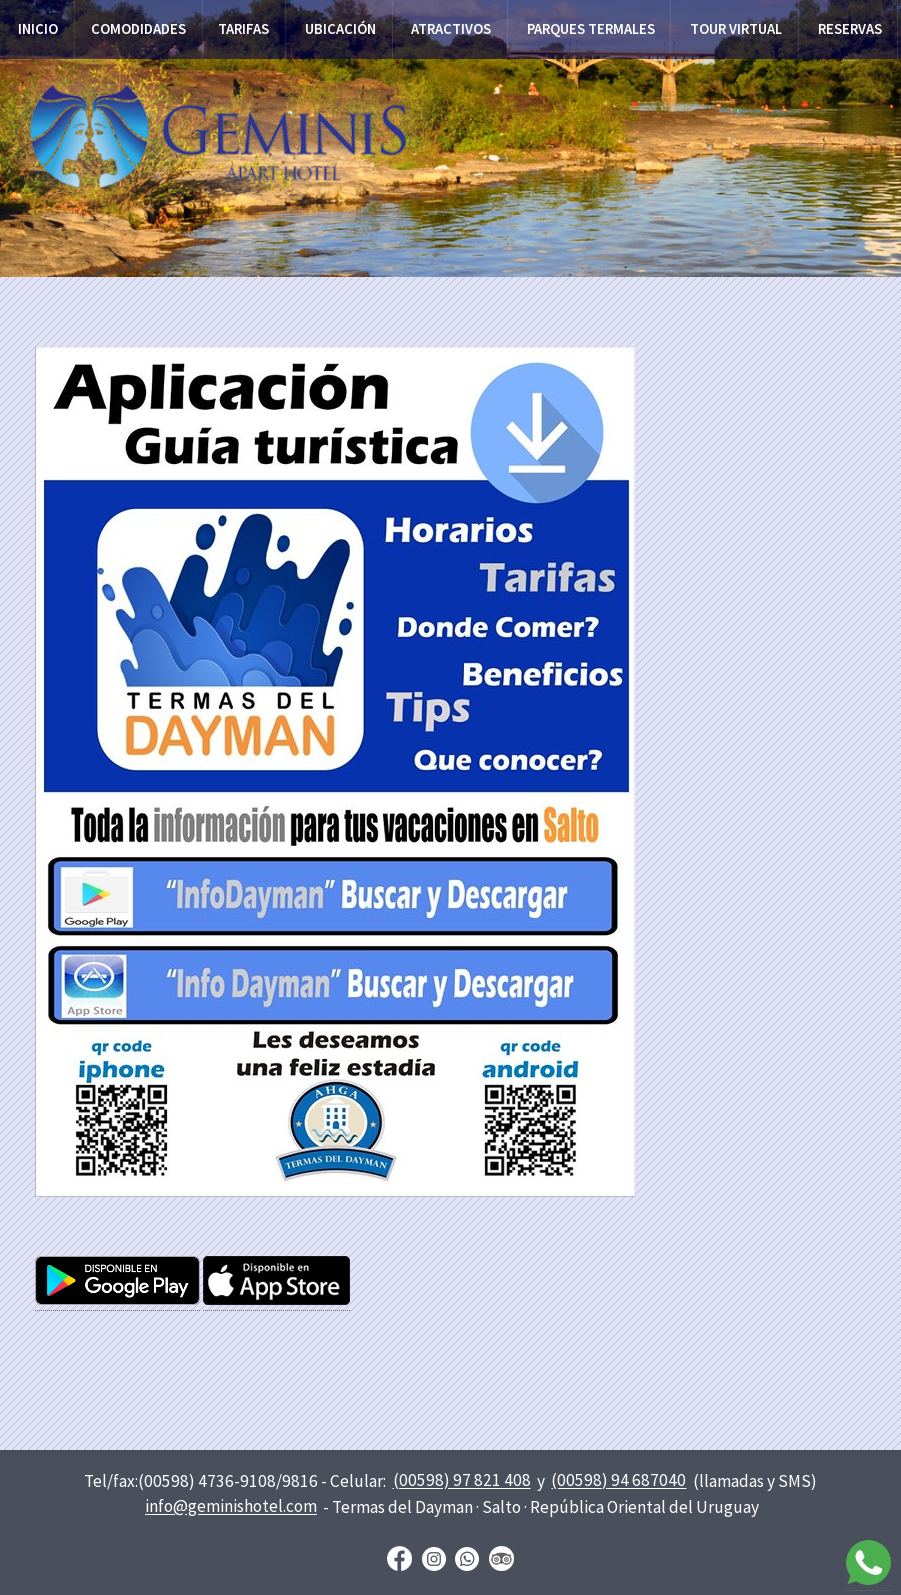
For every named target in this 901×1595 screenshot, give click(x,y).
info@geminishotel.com (231, 1507)
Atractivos (451, 29)
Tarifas (243, 29)
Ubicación (340, 29)
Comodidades (138, 29)
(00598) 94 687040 (618, 1481)
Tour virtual (736, 29)
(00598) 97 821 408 (462, 1481)
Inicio (38, 29)
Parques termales (591, 29)
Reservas (850, 29)
